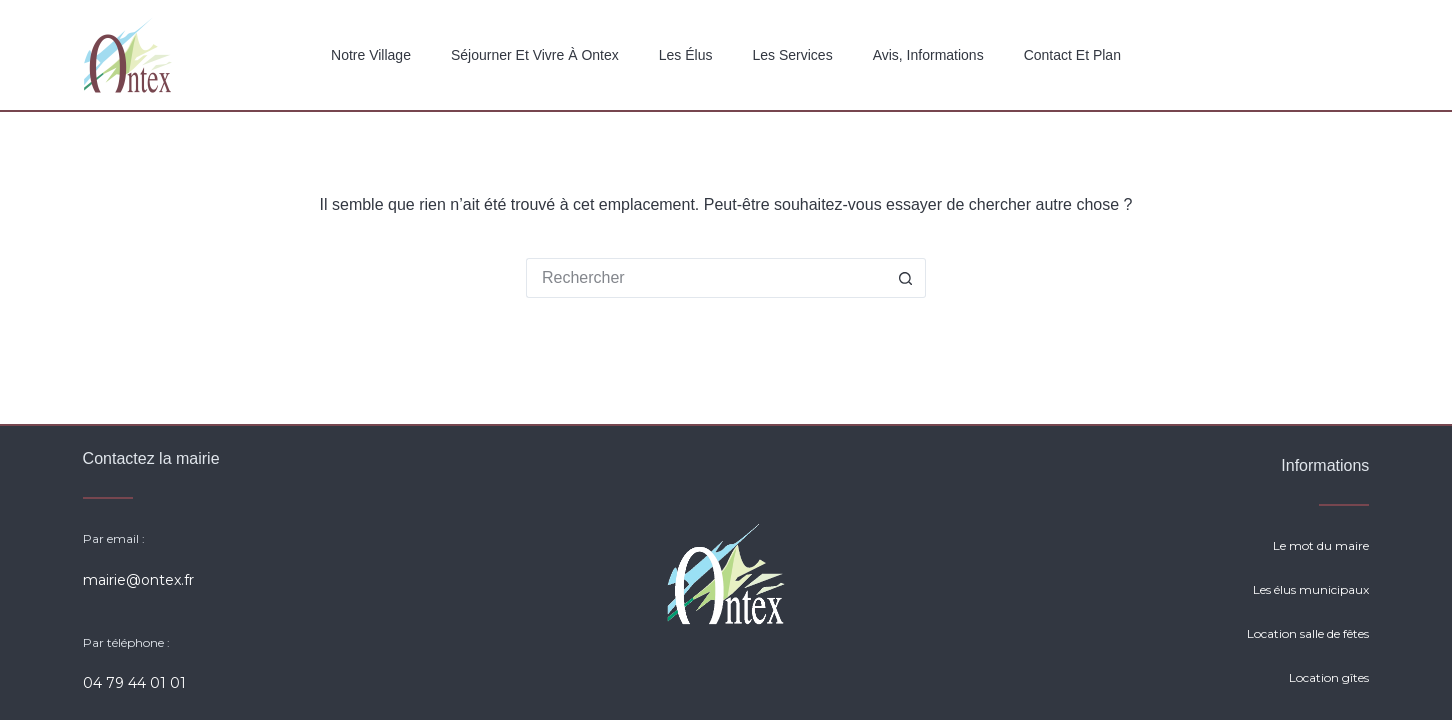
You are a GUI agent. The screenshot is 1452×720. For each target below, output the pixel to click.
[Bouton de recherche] (906, 278)
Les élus (686, 55)
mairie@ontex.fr (138, 580)
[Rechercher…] (706, 278)
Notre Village (371, 55)
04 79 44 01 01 (134, 683)
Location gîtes (1329, 677)
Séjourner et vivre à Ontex (535, 55)
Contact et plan (1072, 55)
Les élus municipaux (1311, 589)
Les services (792, 55)
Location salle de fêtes (1308, 633)
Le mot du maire (1321, 545)
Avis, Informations (928, 55)
